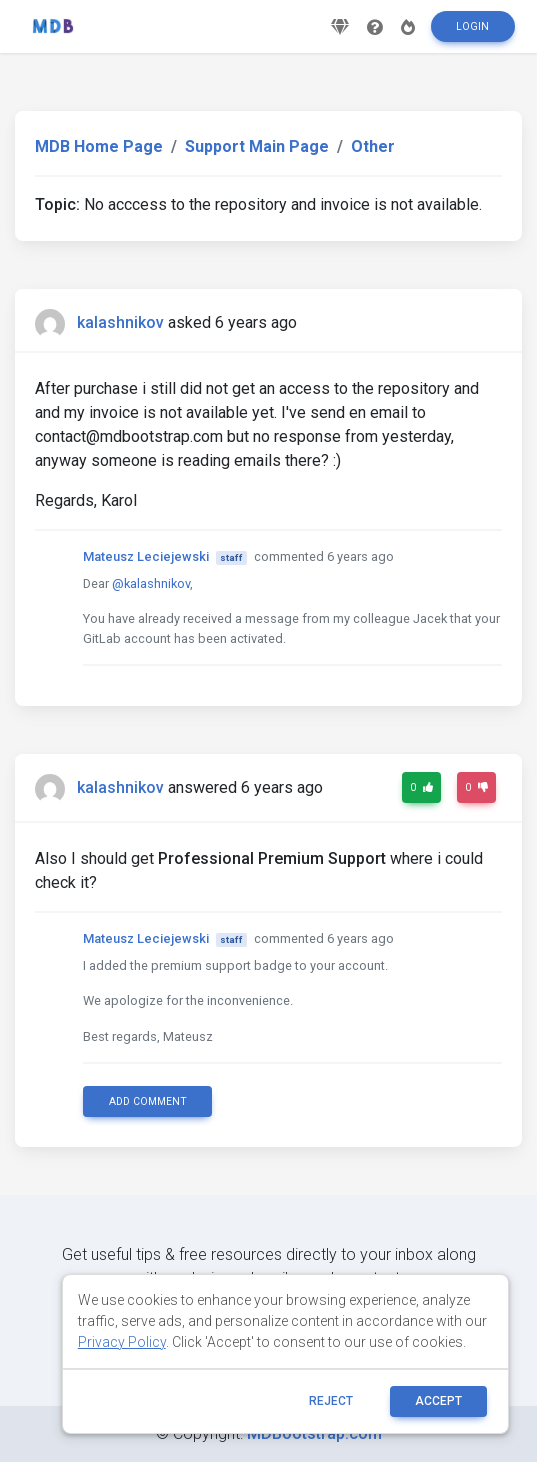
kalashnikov (120, 322)
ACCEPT (438, 1401)
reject (331, 1401)
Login (472, 26)
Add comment (148, 1101)
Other (373, 146)
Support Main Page (257, 146)
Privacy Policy (122, 1342)
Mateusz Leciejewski (146, 556)
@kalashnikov (151, 583)
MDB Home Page (99, 146)
